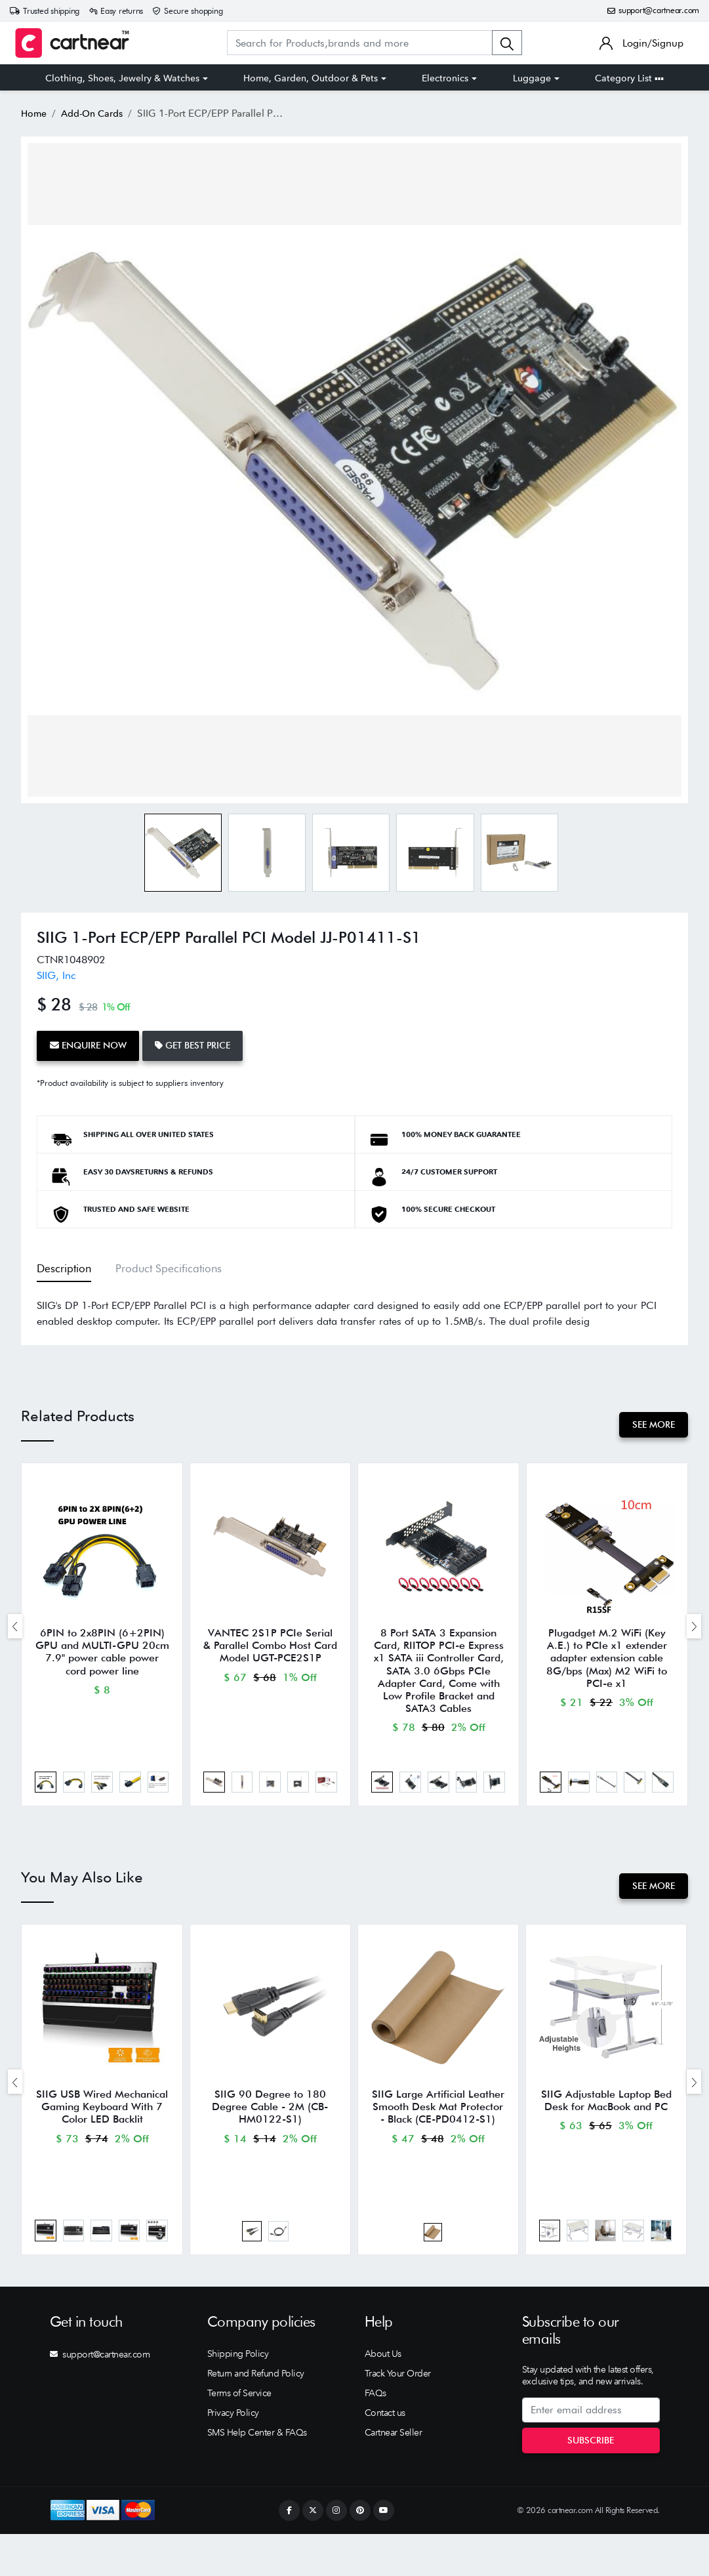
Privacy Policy (233, 2455)
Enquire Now (92, 1042)
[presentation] (15, 1631)
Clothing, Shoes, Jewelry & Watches (122, 78)
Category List (629, 78)
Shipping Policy (238, 2396)
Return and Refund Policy (255, 2416)
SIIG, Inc (56, 975)
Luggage (532, 78)
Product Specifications (157, 1262)
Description (63, 1262)
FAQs (375, 2435)
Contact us (385, 2455)
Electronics (445, 78)
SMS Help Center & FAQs (257, 2475)
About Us (383, 2396)
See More (649, 1418)
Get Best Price (205, 1042)
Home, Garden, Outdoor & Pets (310, 78)
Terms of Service (239, 2435)
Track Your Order (398, 2416)
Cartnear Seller (393, 2475)
